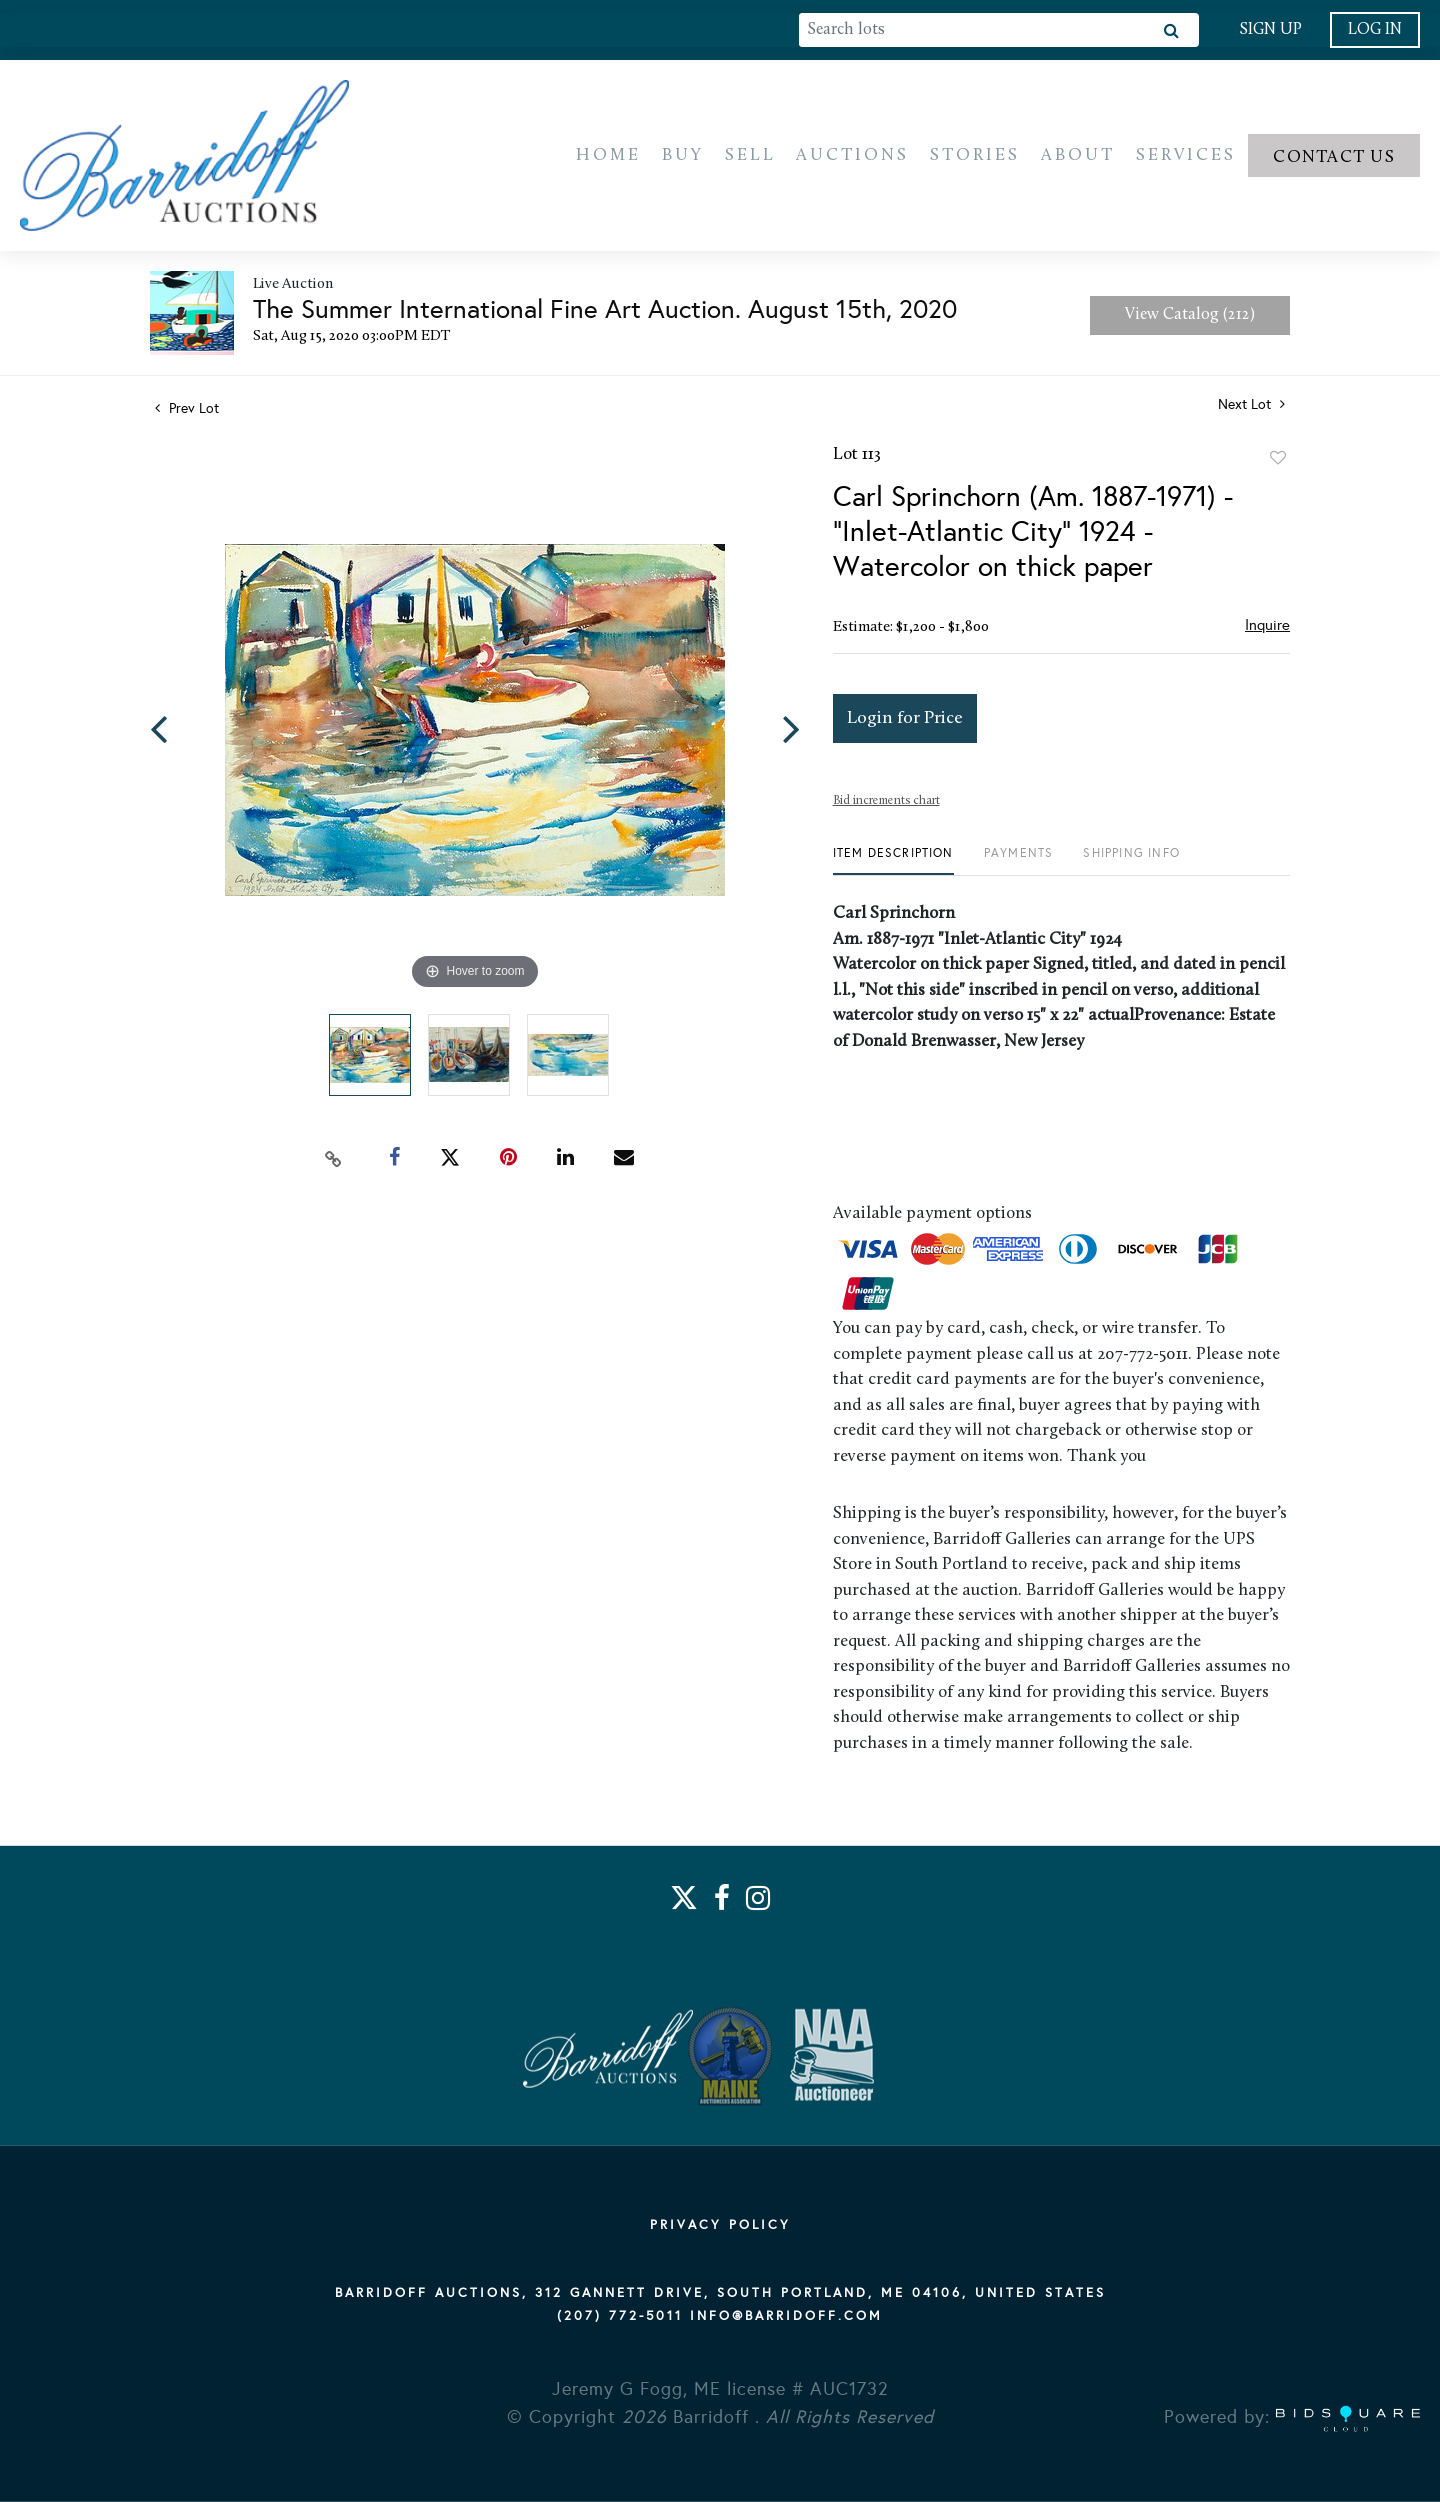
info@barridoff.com (786, 2316)
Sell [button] (750, 157)
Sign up (1270, 30)
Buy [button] (683, 157)
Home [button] (608, 157)
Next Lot (1251, 409)
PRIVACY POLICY (720, 2225)
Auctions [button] (852, 157)
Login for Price (905, 723)
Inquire (1267, 630)
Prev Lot (187, 413)
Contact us (1334, 159)
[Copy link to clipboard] (334, 1163)
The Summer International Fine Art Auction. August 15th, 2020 (605, 314)
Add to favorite (1278, 463)
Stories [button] (975, 157)
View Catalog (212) (1190, 320)
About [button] (1078, 157)
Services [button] (1186, 157)
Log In (1375, 30)
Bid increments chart (886, 806)
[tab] (893, 865)
